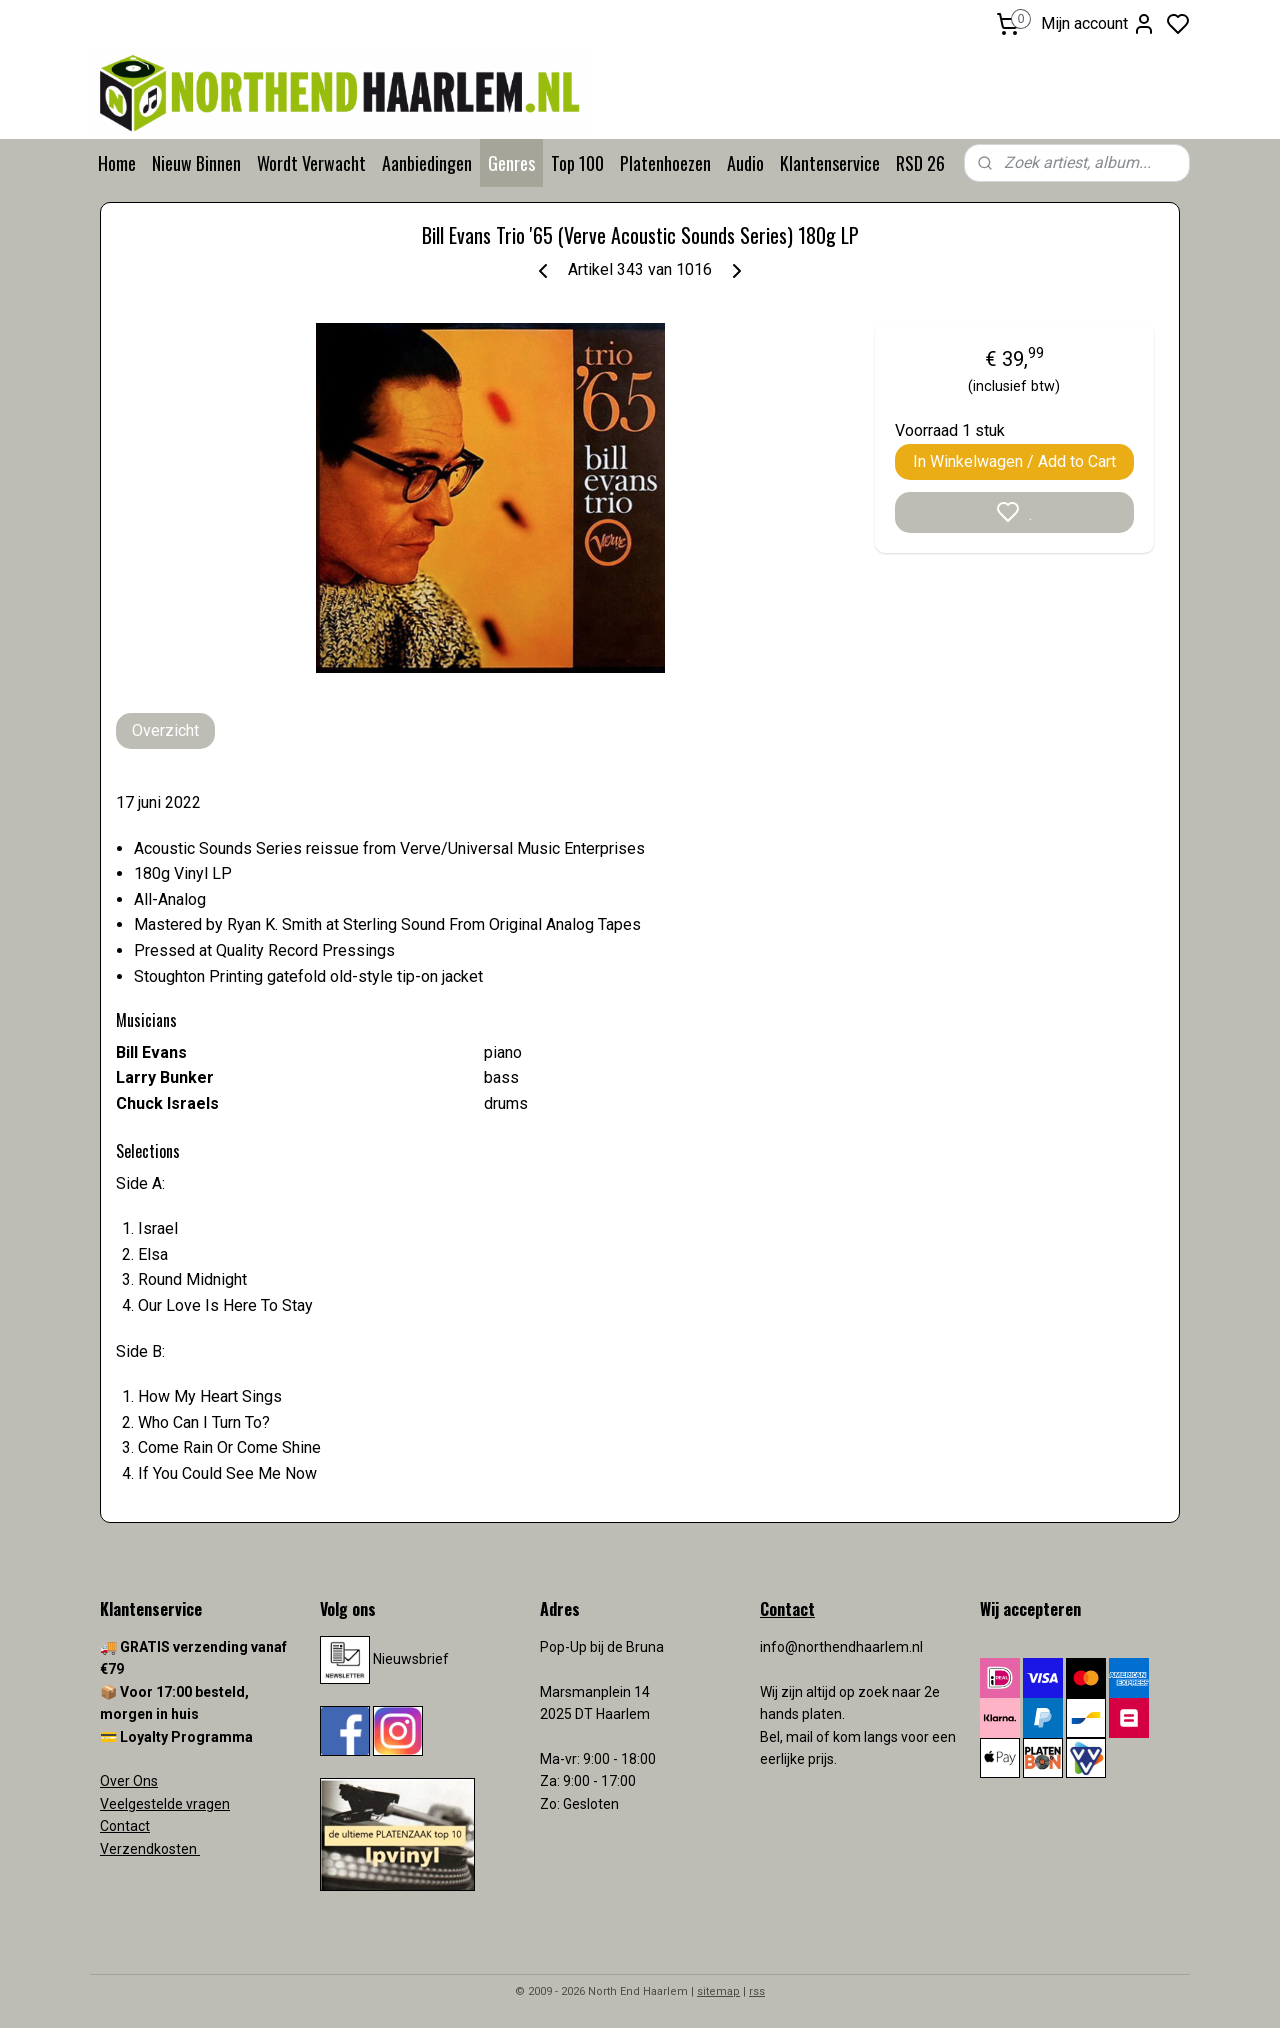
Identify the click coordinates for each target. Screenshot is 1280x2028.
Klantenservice (830, 163)
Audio (745, 163)
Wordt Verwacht (311, 163)
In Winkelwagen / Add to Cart (1014, 461)
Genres (511, 163)
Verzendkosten (150, 1849)
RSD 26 (920, 163)
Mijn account (1098, 24)
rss (757, 1991)
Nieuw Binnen (196, 163)
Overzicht (165, 730)
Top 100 (577, 163)
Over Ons (129, 1781)
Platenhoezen (665, 163)
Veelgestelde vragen (165, 1804)
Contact (125, 1826)
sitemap (718, 1991)
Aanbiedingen (427, 163)
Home (117, 163)
